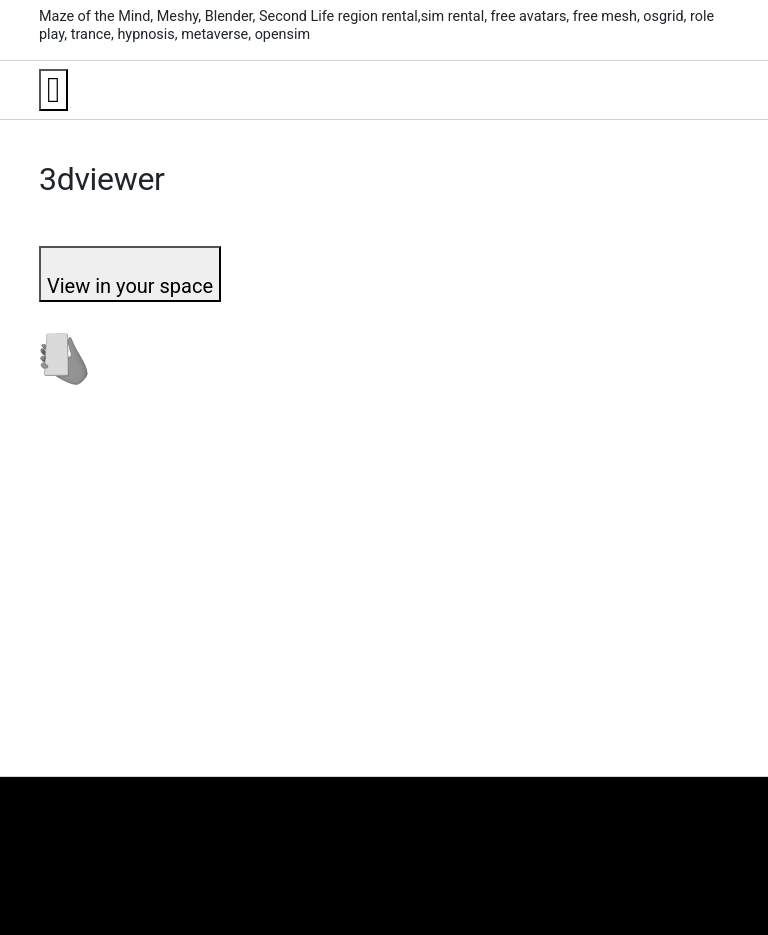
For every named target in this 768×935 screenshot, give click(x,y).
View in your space (130, 286)
